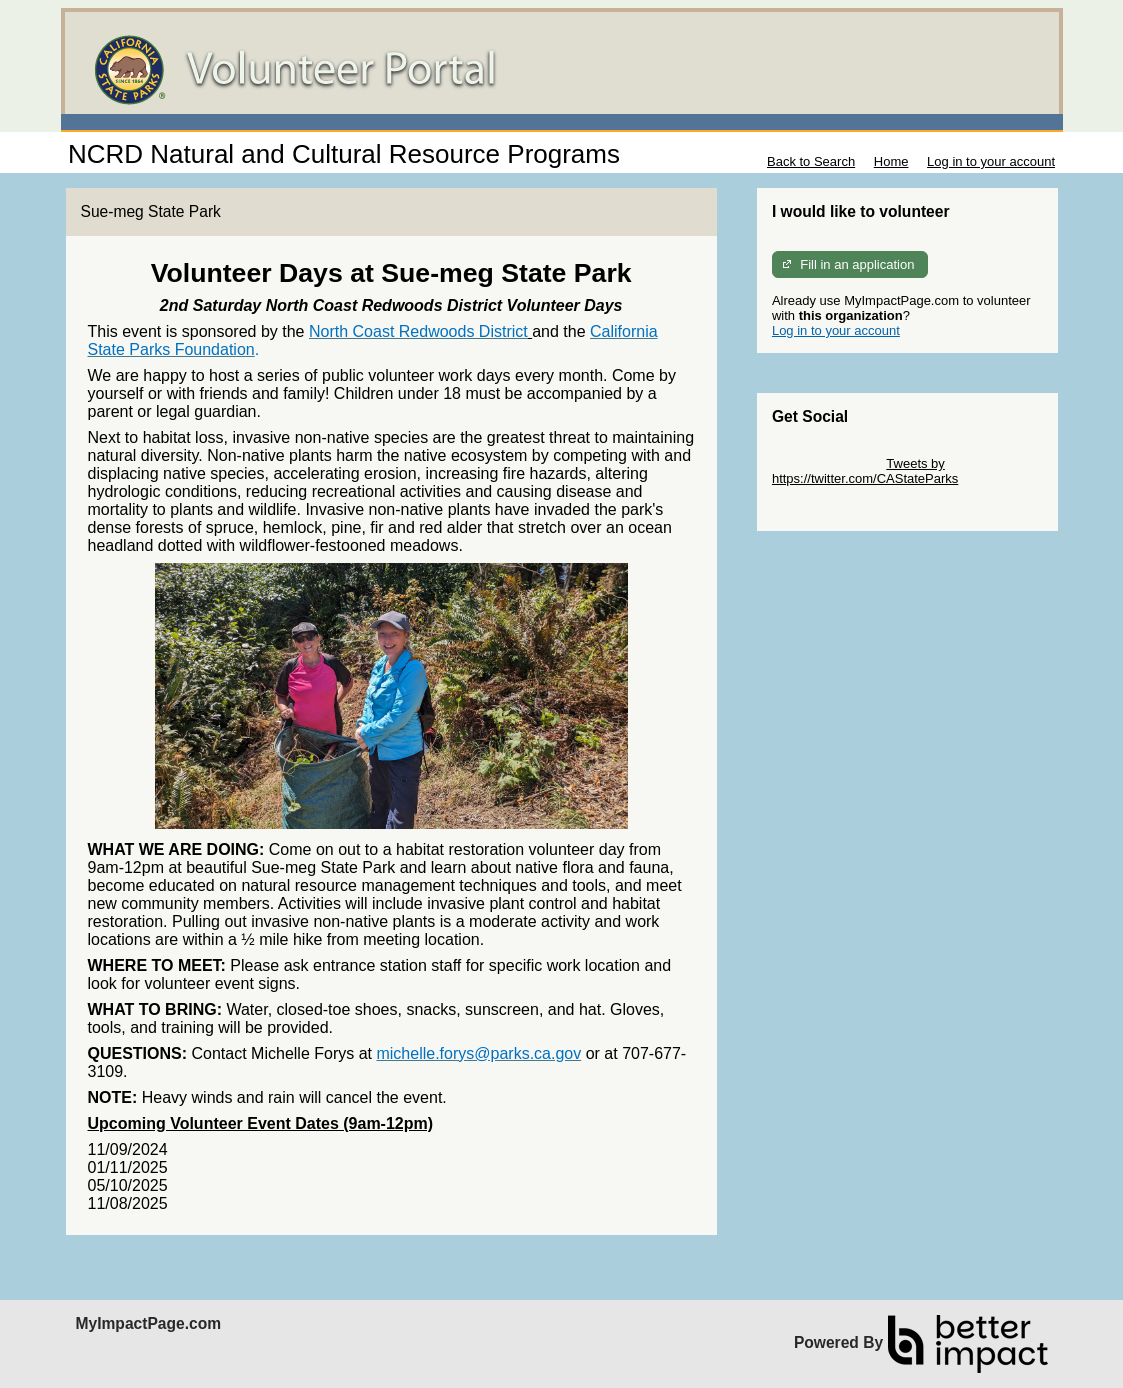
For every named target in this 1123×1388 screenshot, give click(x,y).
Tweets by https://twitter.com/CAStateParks (865, 471)
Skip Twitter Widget (827, 463)
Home (891, 161)
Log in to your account (991, 161)
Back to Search (811, 161)
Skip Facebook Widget (837, 508)
